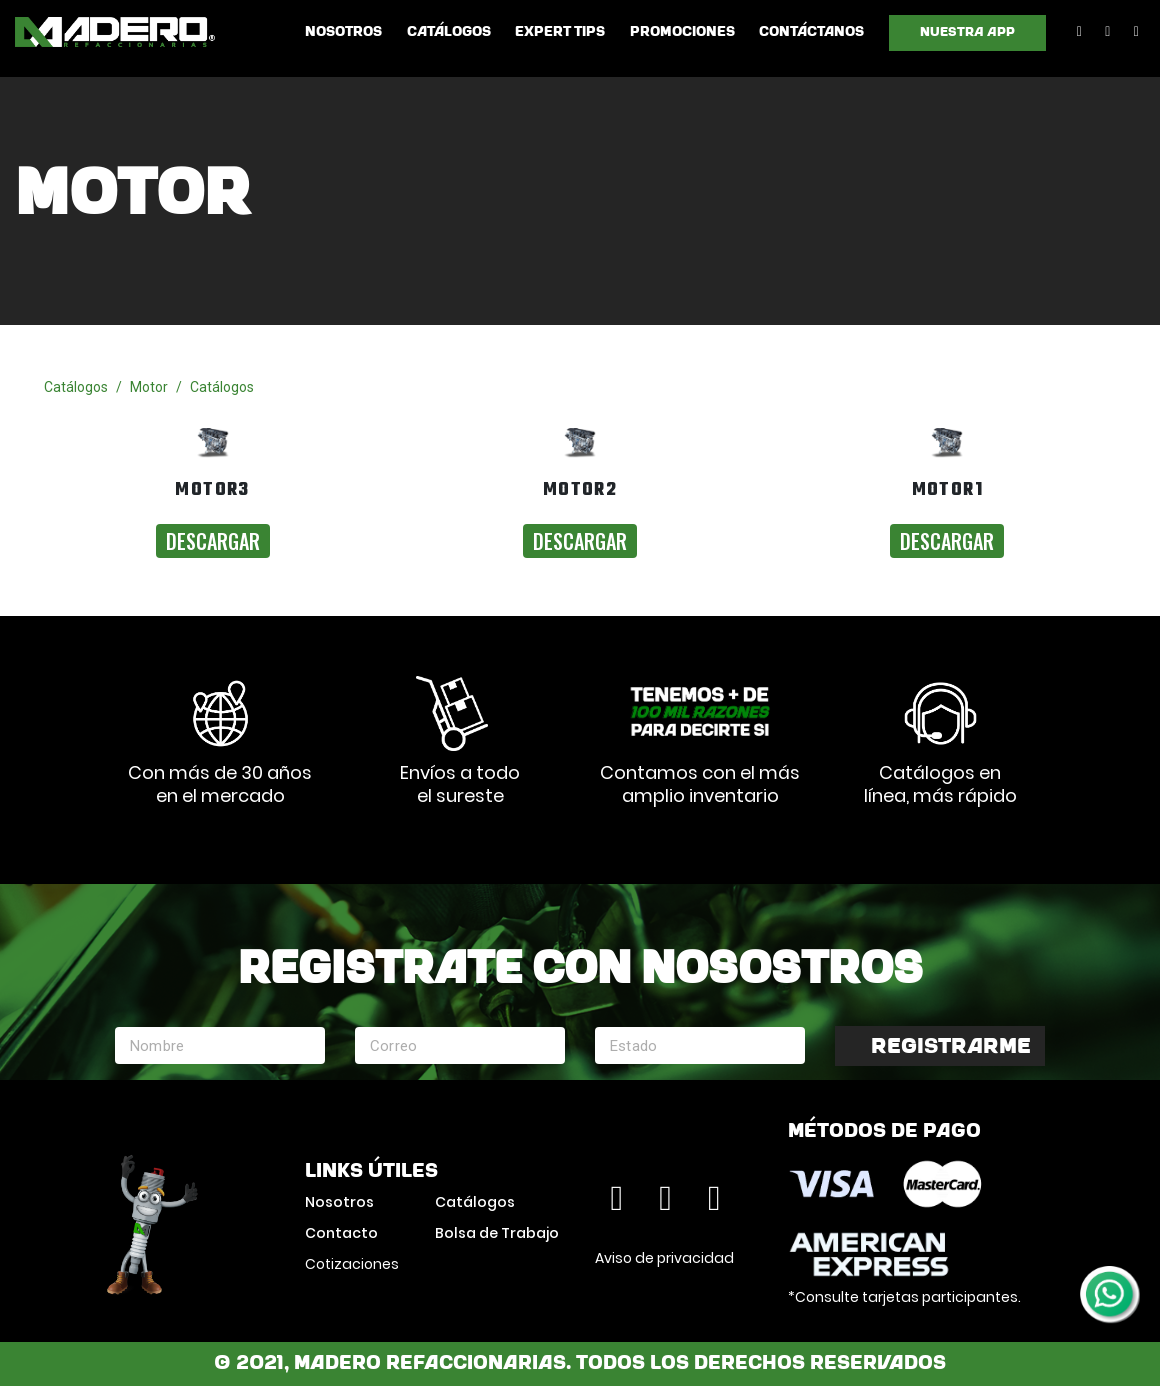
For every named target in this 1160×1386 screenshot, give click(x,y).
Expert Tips (560, 32)
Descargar (213, 541)
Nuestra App (967, 32)
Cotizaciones (352, 1264)
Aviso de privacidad (664, 1258)
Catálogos (449, 32)
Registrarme (951, 1047)
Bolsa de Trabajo (497, 1233)
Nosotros (343, 32)
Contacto (341, 1233)
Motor (149, 387)
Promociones (682, 32)
